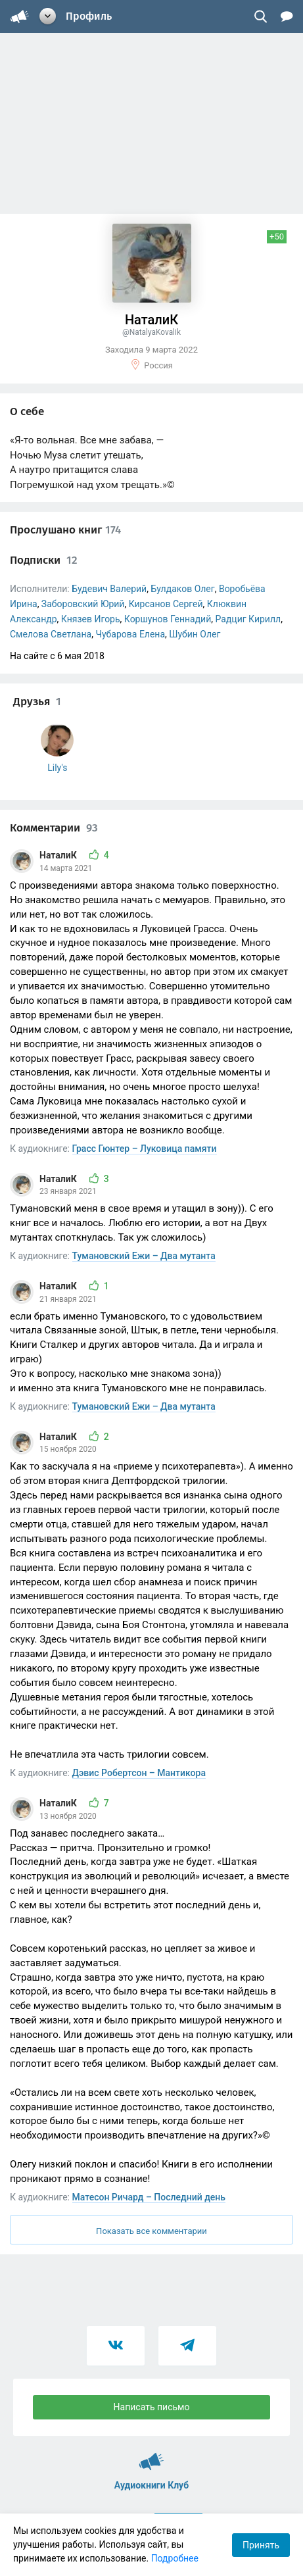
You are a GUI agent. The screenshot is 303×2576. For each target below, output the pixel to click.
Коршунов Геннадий (167, 619)
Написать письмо (152, 2407)
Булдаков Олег (182, 588)
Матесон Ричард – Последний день (149, 2197)
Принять (261, 2545)
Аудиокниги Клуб (151, 2455)
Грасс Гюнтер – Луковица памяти (144, 1148)
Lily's (57, 767)
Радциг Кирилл (248, 619)
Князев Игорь (90, 619)
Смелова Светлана (50, 634)
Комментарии (54, 828)
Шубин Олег (194, 634)
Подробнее (174, 2558)
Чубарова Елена (130, 634)
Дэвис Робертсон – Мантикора (139, 1773)
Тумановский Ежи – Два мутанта (144, 1256)
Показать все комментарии (151, 2231)
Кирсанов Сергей (166, 604)
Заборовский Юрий (83, 604)
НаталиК (59, 855)
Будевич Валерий (109, 588)
